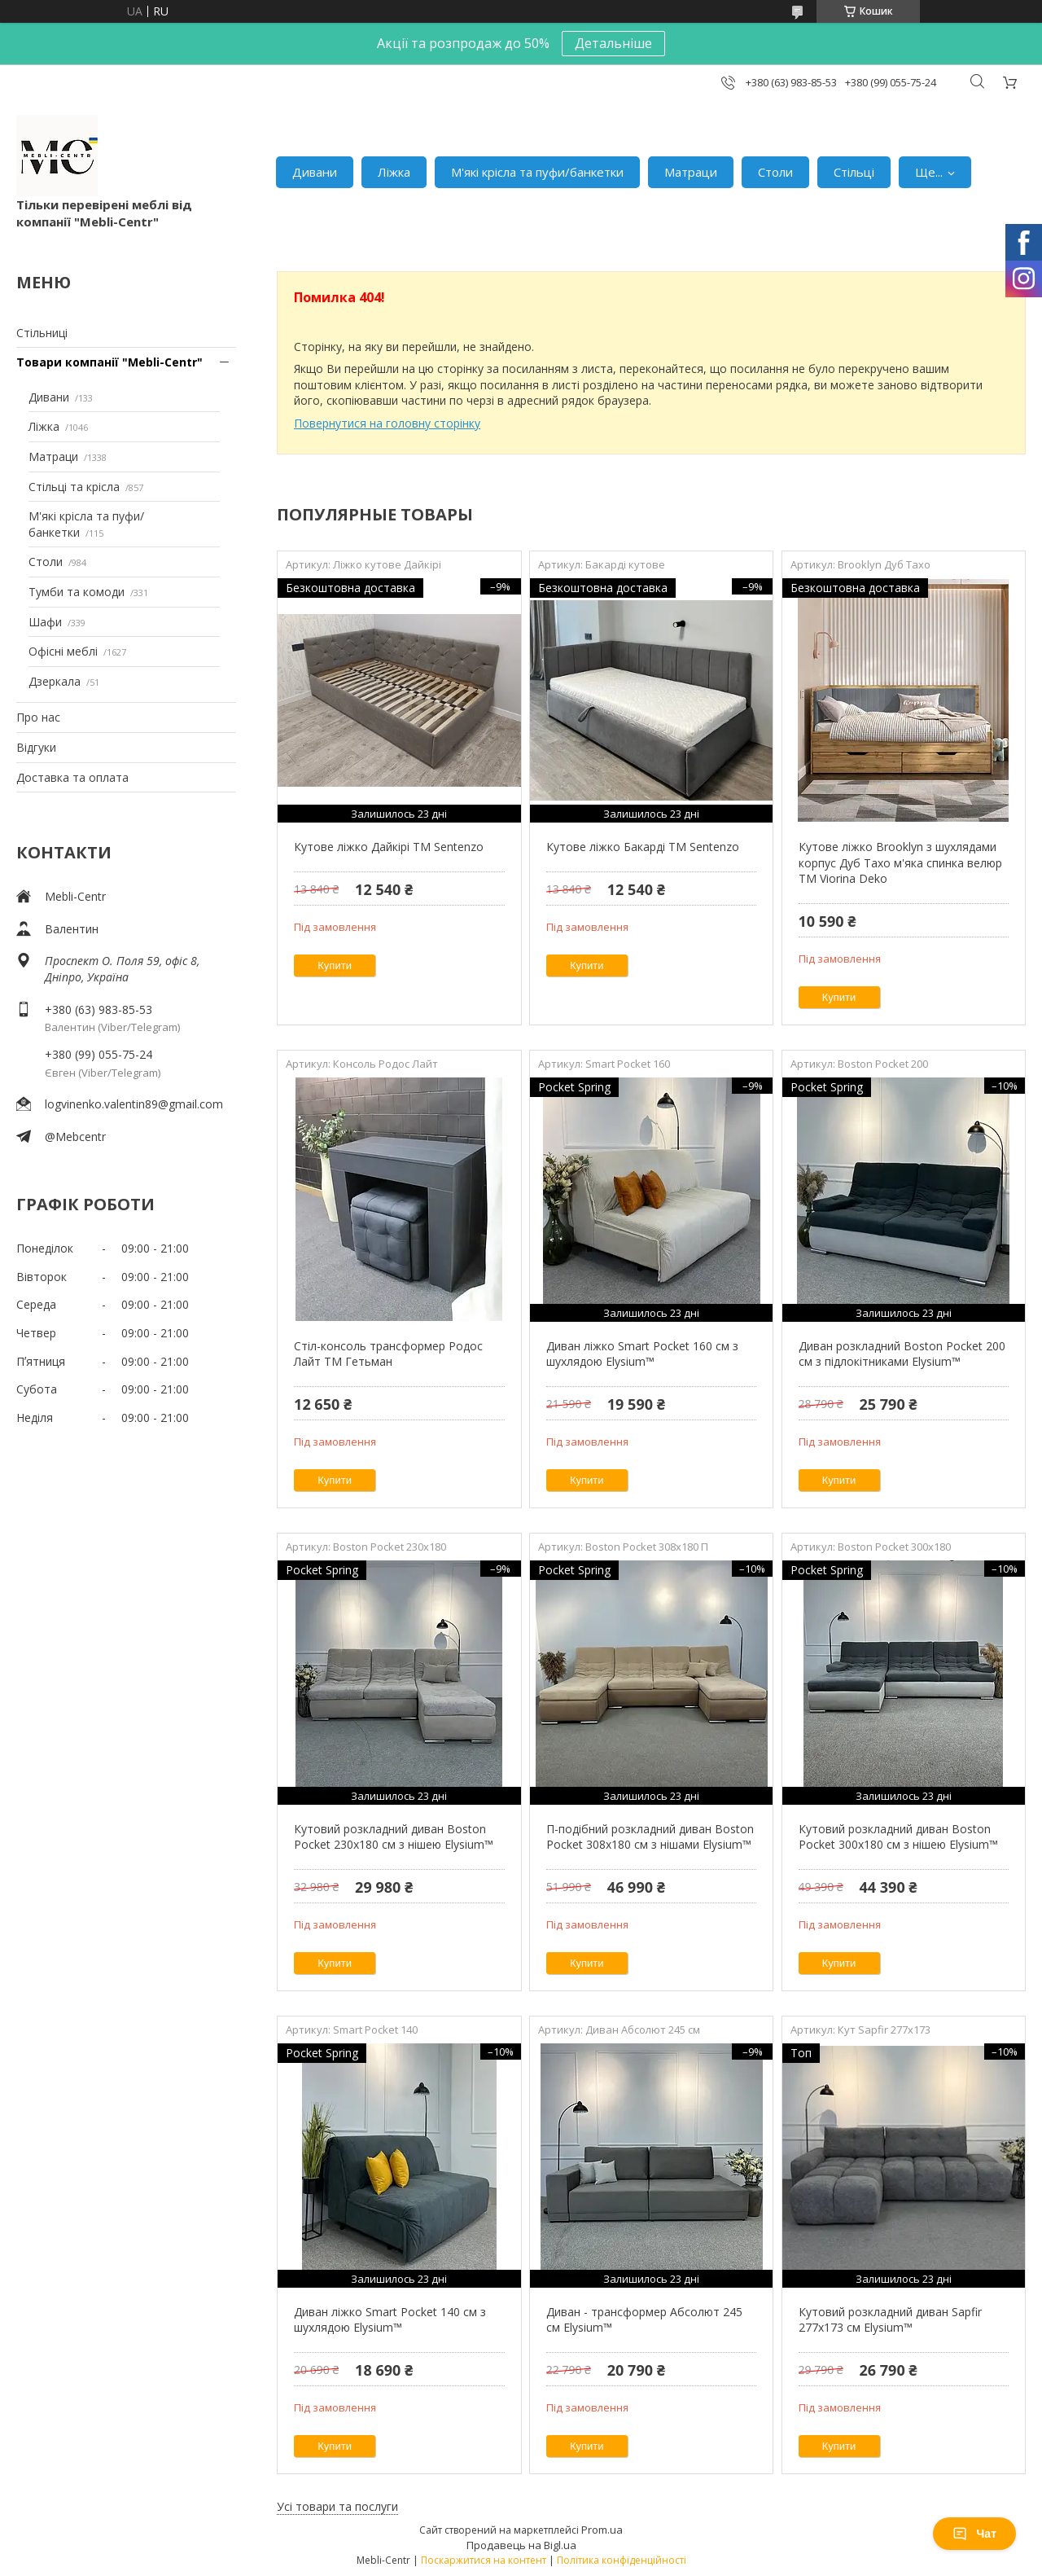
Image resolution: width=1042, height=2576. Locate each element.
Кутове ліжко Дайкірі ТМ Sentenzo (389, 846)
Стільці (854, 172)
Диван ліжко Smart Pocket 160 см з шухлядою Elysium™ (642, 1354)
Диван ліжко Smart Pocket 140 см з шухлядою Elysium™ (390, 2320)
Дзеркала (54, 681)
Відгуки (36, 747)
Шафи (45, 622)
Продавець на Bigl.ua (521, 2545)
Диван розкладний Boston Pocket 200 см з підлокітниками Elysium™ (902, 1354)
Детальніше (613, 43)
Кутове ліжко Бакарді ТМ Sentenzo (642, 846)
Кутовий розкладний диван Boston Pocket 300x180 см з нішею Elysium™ (898, 1837)
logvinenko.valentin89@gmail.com (134, 1104)
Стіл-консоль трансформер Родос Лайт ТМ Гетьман (388, 1354)
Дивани (314, 172)
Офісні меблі (63, 651)
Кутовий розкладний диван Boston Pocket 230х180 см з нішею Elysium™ (393, 1837)
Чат (974, 2533)
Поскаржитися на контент (483, 2560)
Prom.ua (602, 2529)
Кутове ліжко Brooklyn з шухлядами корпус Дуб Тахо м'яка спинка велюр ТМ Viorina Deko (900, 862)
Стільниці (42, 332)
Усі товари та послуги (337, 2506)
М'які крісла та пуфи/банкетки (537, 172)
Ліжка (394, 172)
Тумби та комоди (76, 591)
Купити (334, 965)
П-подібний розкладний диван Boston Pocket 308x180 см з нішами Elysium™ (650, 1837)
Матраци (690, 172)
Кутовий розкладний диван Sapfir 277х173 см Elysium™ (890, 2320)
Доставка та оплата (72, 777)
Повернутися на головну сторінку (387, 423)
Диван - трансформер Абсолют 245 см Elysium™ (644, 2320)
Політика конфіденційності (621, 2560)
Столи (775, 172)
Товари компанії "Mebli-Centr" (109, 362)
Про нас (38, 717)
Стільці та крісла (74, 486)
